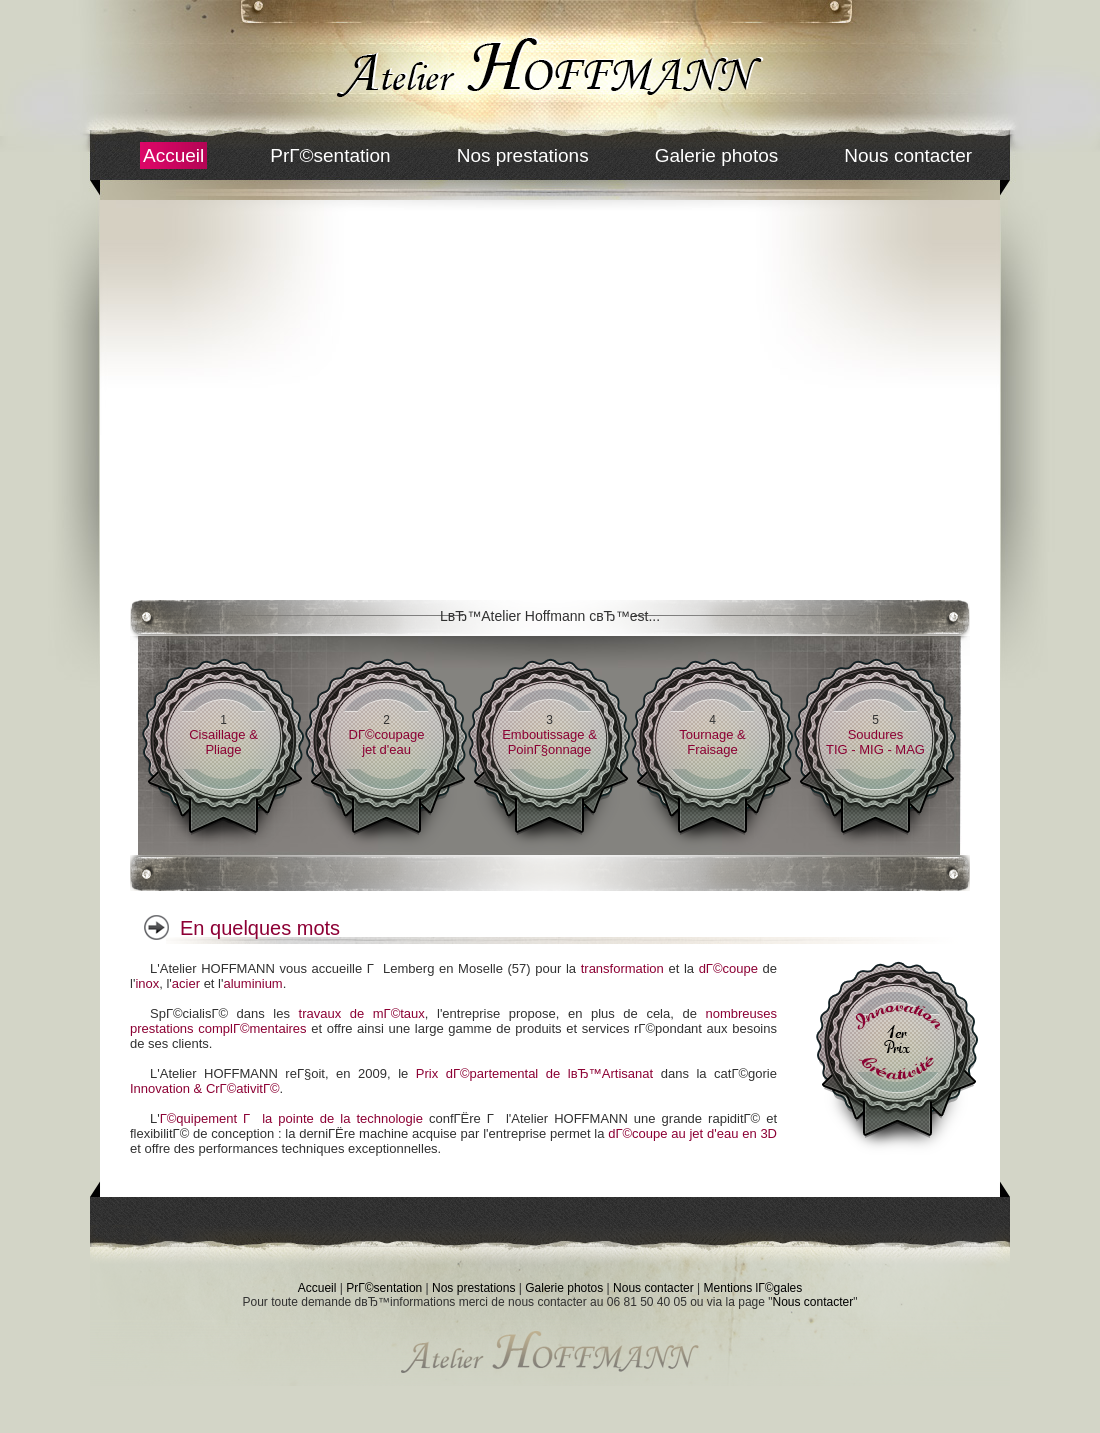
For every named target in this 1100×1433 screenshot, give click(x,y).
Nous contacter (908, 155)
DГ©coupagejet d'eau (387, 742)
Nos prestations (523, 155)
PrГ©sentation (330, 155)
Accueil (173, 155)
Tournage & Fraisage (712, 742)
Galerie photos (717, 155)
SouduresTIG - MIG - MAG (875, 742)
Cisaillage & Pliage (223, 742)
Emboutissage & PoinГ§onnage (549, 742)
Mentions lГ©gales (753, 1288)
